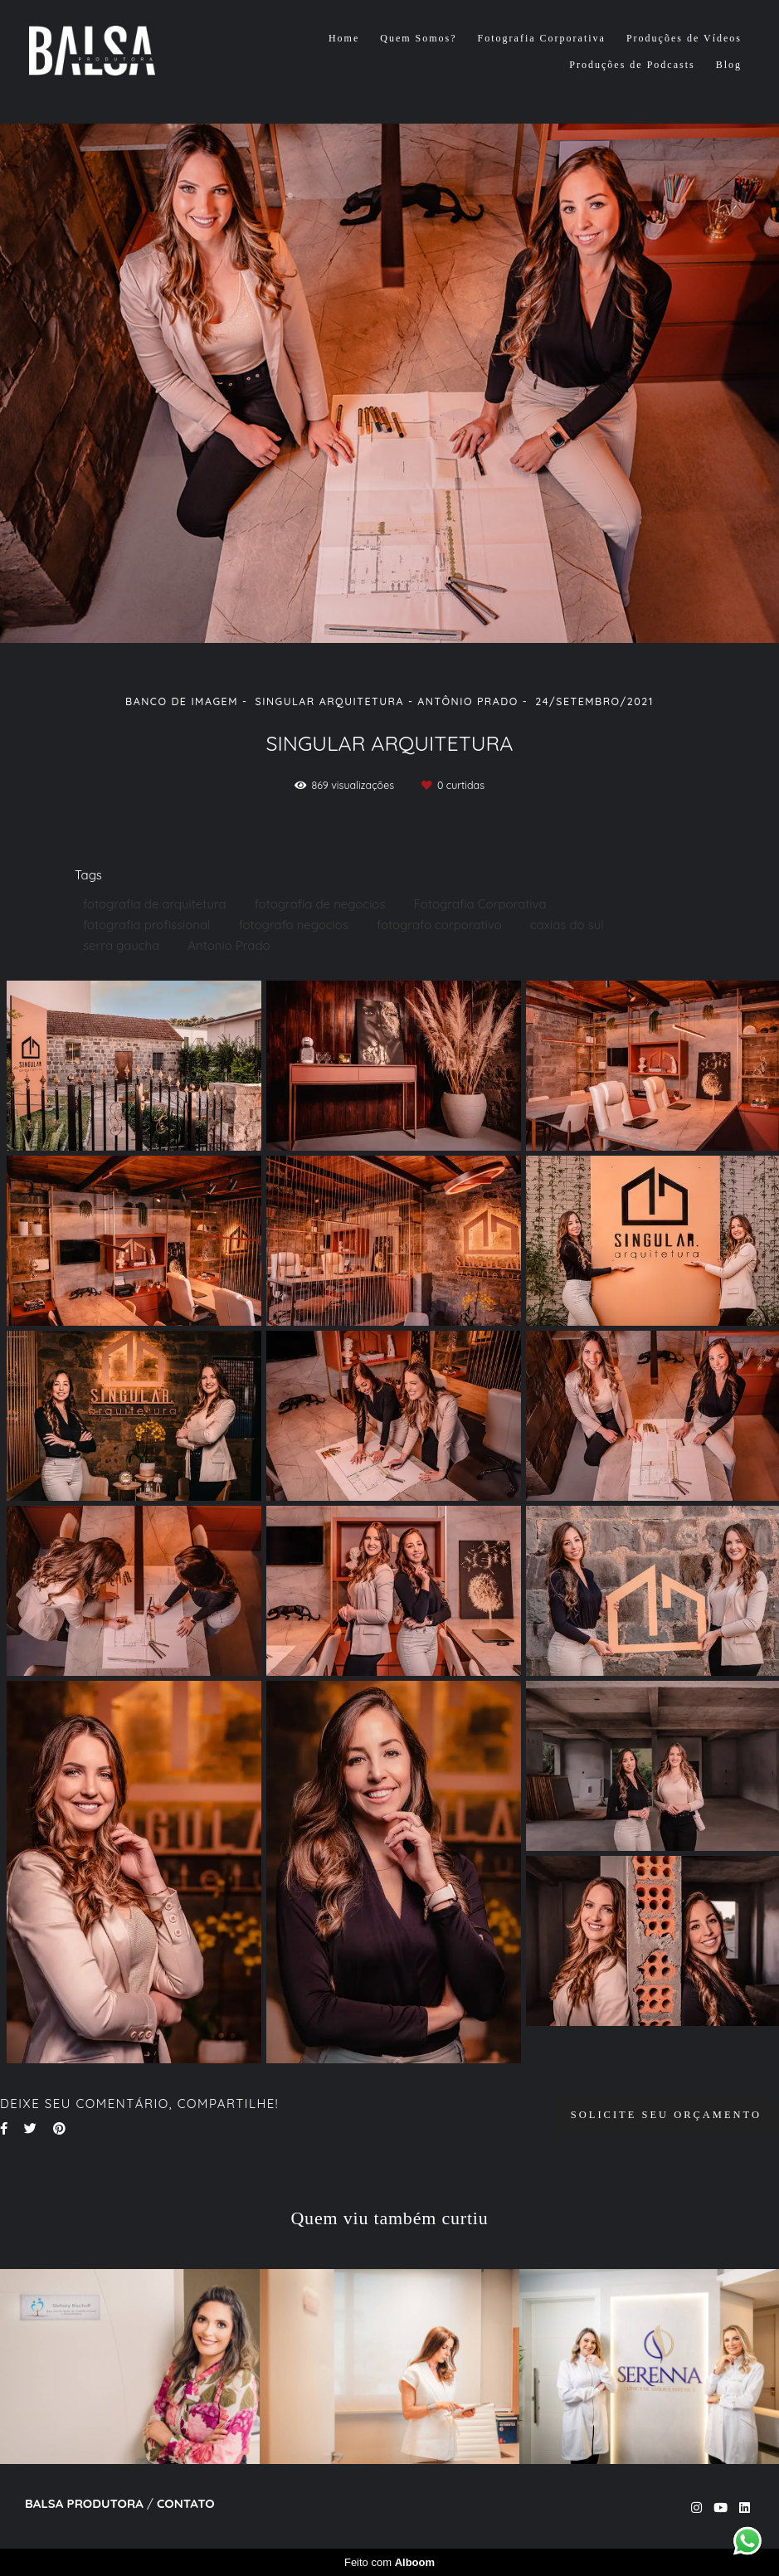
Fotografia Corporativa (542, 38)
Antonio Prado (228, 945)
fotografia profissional (147, 925)
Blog (729, 65)
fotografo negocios (293, 925)
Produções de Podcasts (631, 65)
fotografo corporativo (439, 925)
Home (344, 38)
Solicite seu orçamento (666, 2115)
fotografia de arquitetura (154, 904)
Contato (186, 2503)
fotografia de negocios (320, 904)
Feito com (389, 2562)
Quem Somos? (418, 38)
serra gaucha (121, 945)
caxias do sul (567, 925)
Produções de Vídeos (684, 38)
